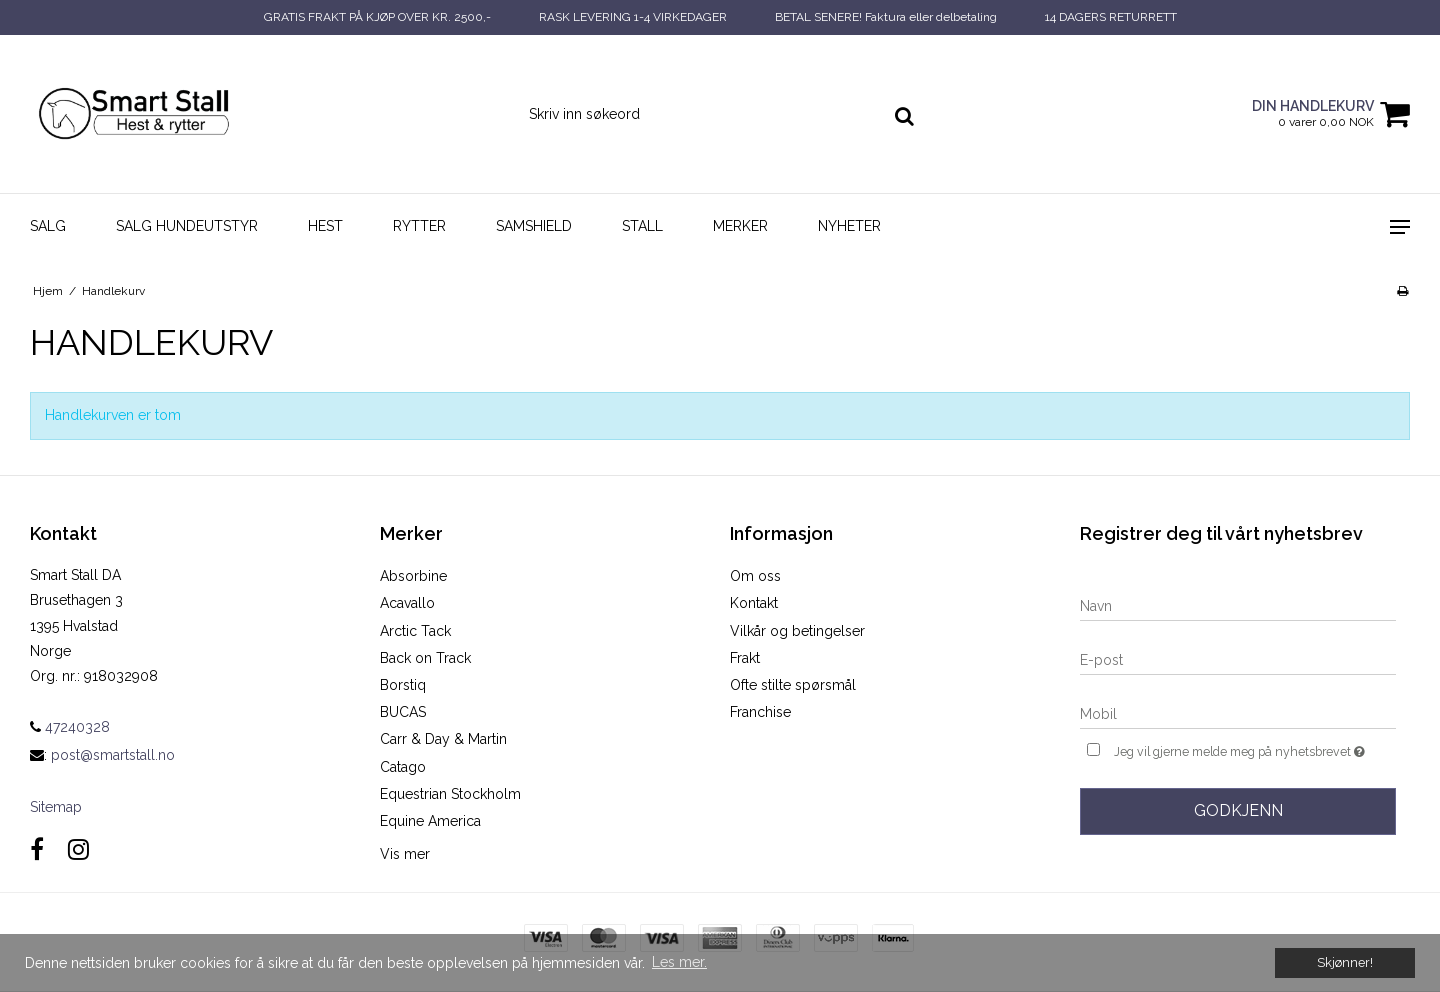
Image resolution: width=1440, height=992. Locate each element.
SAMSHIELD (534, 226)
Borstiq (403, 685)
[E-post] (1238, 659)
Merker (740, 226)
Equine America (430, 821)
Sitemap (56, 807)
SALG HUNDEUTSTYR (187, 226)
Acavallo (407, 603)
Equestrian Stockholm (450, 794)
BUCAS (403, 712)
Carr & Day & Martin (443, 739)
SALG (48, 226)
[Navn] (1238, 605)
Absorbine (413, 576)
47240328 (70, 727)
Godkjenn (1238, 810)
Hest (325, 226)
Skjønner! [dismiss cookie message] (1345, 962)
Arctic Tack (415, 631)
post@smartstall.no (113, 755)
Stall (642, 226)
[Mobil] (1238, 713)
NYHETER (849, 226)
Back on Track (425, 658)
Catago (403, 767)
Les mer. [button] (679, 962)
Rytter (419, 226)
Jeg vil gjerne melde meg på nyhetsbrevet (1255, 749)
